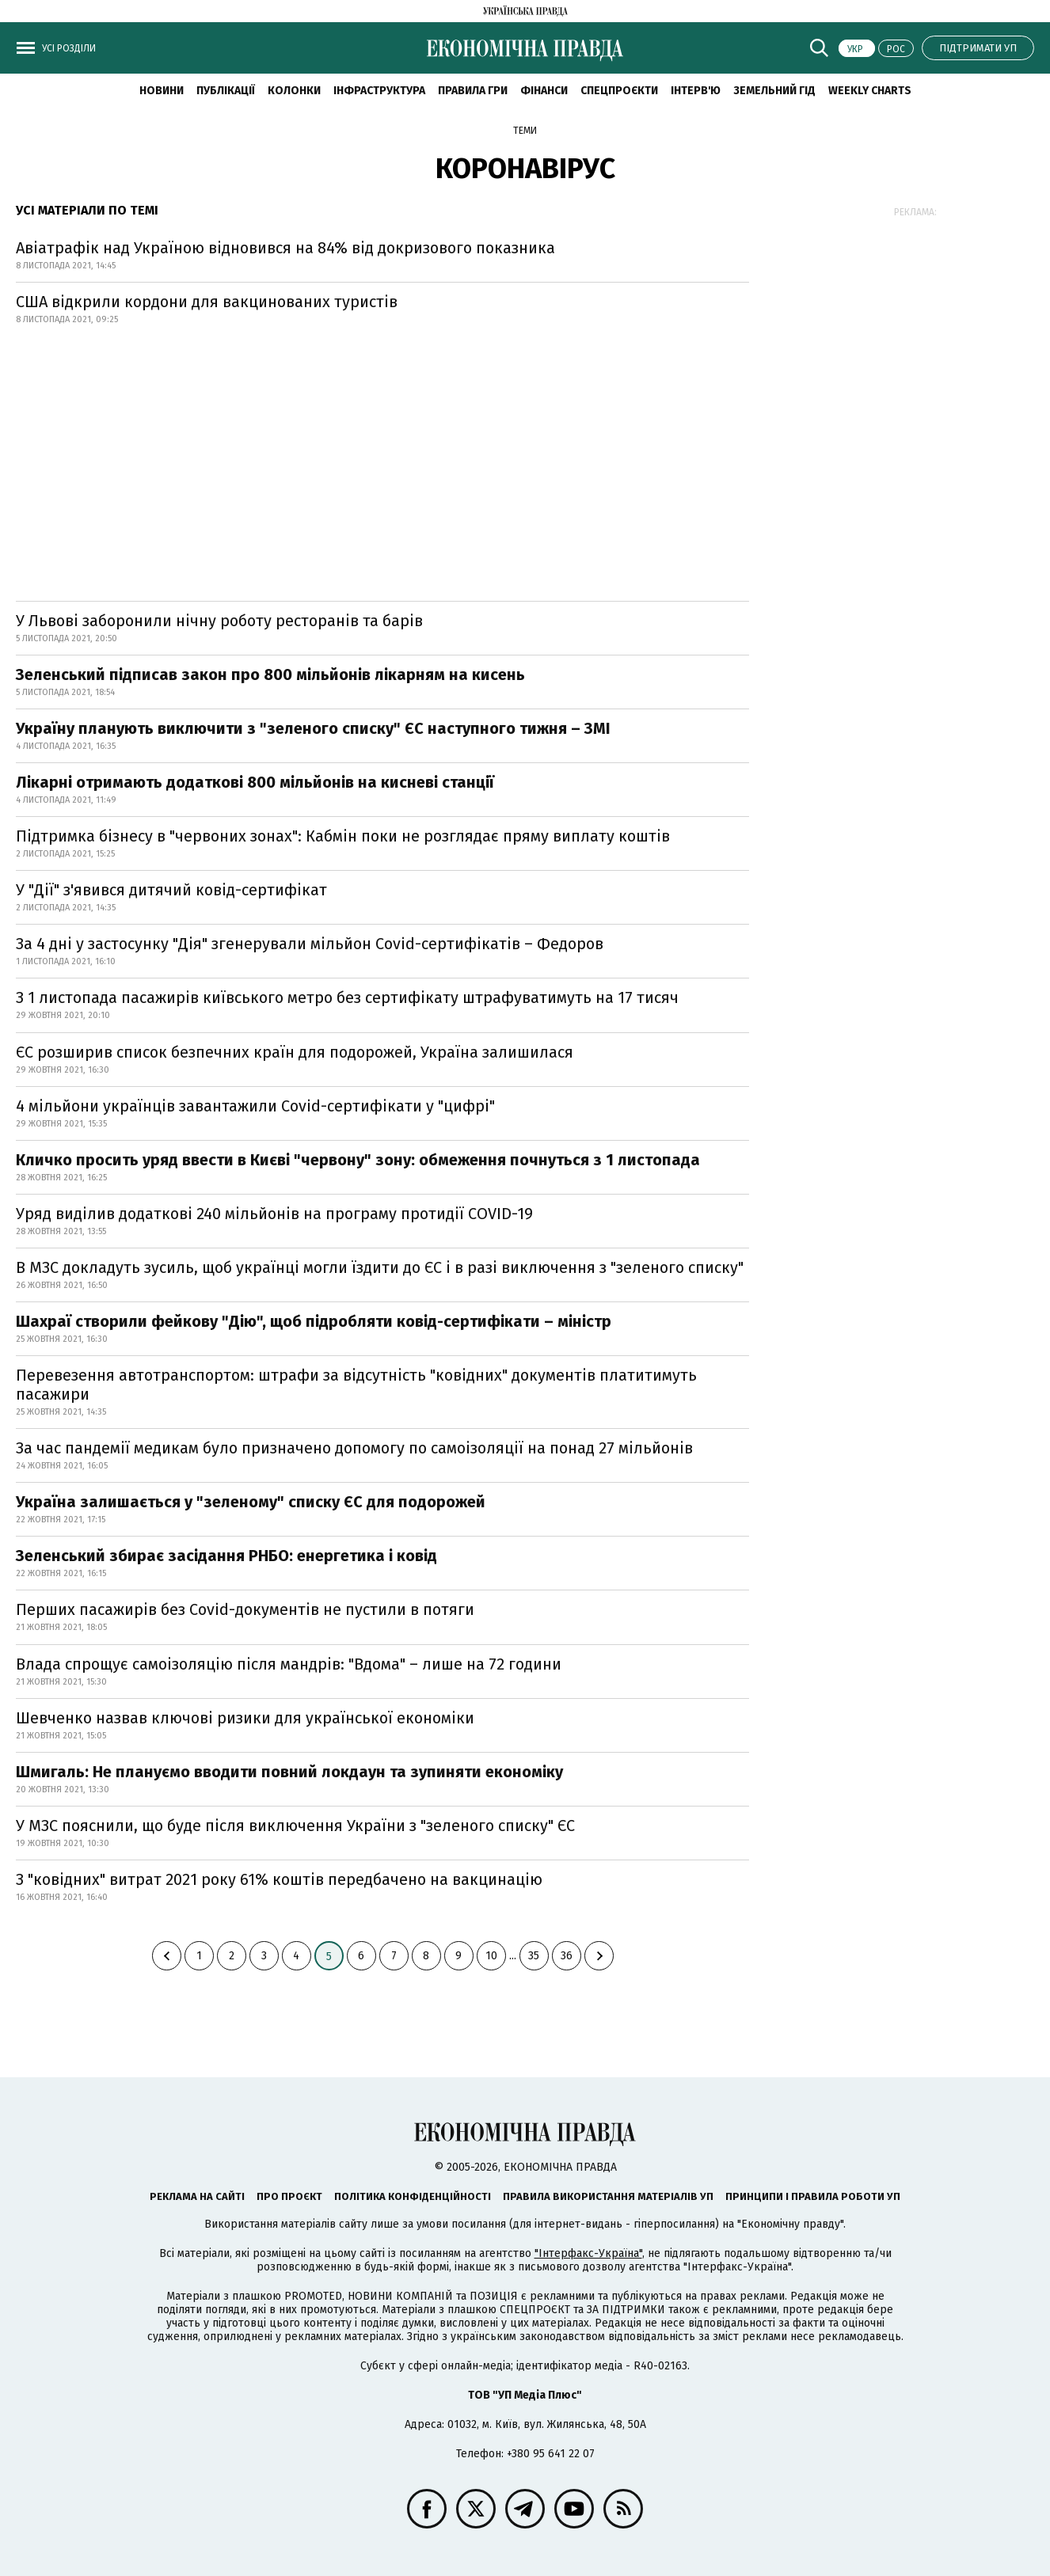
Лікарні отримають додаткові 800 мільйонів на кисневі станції (255, 782)
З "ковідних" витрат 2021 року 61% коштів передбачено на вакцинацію (279, 1879)
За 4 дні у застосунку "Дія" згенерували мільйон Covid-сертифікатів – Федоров (309, 943)
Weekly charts (869, 90)
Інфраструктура (379, 90)
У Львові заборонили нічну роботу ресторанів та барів (219, 620)
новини (161, 90)
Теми (525, 130)
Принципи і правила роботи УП (812, 2196)
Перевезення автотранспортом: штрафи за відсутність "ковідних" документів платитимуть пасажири (356, 1385)
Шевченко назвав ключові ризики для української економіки (245, 1717)
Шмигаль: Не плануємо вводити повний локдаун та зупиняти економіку (289, 1771)
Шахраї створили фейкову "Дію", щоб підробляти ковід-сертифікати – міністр (313, 1321)
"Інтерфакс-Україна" (588, 2253)
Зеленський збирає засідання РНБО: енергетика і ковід (226, 1555)
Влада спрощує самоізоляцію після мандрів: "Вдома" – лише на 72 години (288, 1664)
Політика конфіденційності (412, 2196)
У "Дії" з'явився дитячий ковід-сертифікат (171, 889)
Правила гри (473, 90)
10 (491, 1955)
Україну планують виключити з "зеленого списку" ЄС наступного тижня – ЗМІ (313, 728)
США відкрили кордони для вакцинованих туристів (207, 301)
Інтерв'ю (696, 90)
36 (567, 1955)
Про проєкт (289, 2196)
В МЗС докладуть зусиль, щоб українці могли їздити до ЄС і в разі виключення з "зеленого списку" (380, 1267)
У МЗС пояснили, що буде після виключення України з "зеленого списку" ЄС (295, 1825)
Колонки (294, 90)
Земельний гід (774, 90)
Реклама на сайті (197, 2196)
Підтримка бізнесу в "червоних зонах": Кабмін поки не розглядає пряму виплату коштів (343, 835)
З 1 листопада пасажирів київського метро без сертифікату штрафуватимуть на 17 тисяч (347, 997)
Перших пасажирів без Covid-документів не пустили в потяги (245, 1609)
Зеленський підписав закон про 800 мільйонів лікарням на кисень (270, 674)
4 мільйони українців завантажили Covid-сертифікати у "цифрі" (255, 1105)
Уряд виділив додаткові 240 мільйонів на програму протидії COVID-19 (274, 1213)
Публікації (225, 90)
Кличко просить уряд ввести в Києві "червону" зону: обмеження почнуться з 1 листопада (358, 1159)
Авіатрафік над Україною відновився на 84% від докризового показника (285, 247)
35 (533, 1955)
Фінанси (544, 90)
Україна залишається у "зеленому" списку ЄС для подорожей (250, 1501)
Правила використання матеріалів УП (608, 2196)
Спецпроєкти (619, 90)
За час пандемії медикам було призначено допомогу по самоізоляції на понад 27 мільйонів (354, 1447)
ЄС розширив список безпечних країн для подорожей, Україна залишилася (294, 1052)
